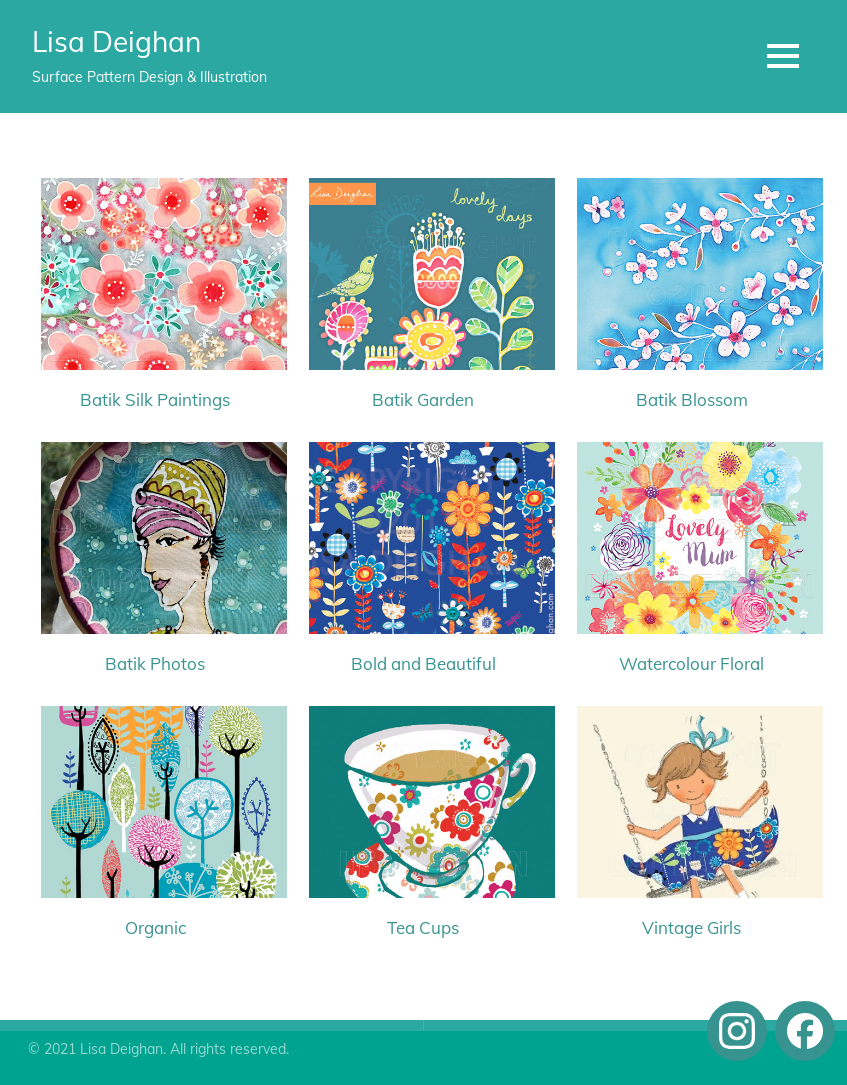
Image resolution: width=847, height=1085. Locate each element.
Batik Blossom (692, 399)
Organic (155, 927)
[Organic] (155, 810)
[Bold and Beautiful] (423, 546)
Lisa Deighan (116, 41)
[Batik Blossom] (691, 282)
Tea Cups (423, 927)
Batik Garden (423, 399)
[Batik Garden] (423, 282)
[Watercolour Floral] (691, 546)
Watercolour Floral (691, 663)
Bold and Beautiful (423, 663)
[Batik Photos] (155, 546)
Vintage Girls (691, 927)
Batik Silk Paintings (155, 399)
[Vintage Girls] (691, 810)
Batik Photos (155, 663)
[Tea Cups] (423, 810)
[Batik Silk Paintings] (155, 282)
